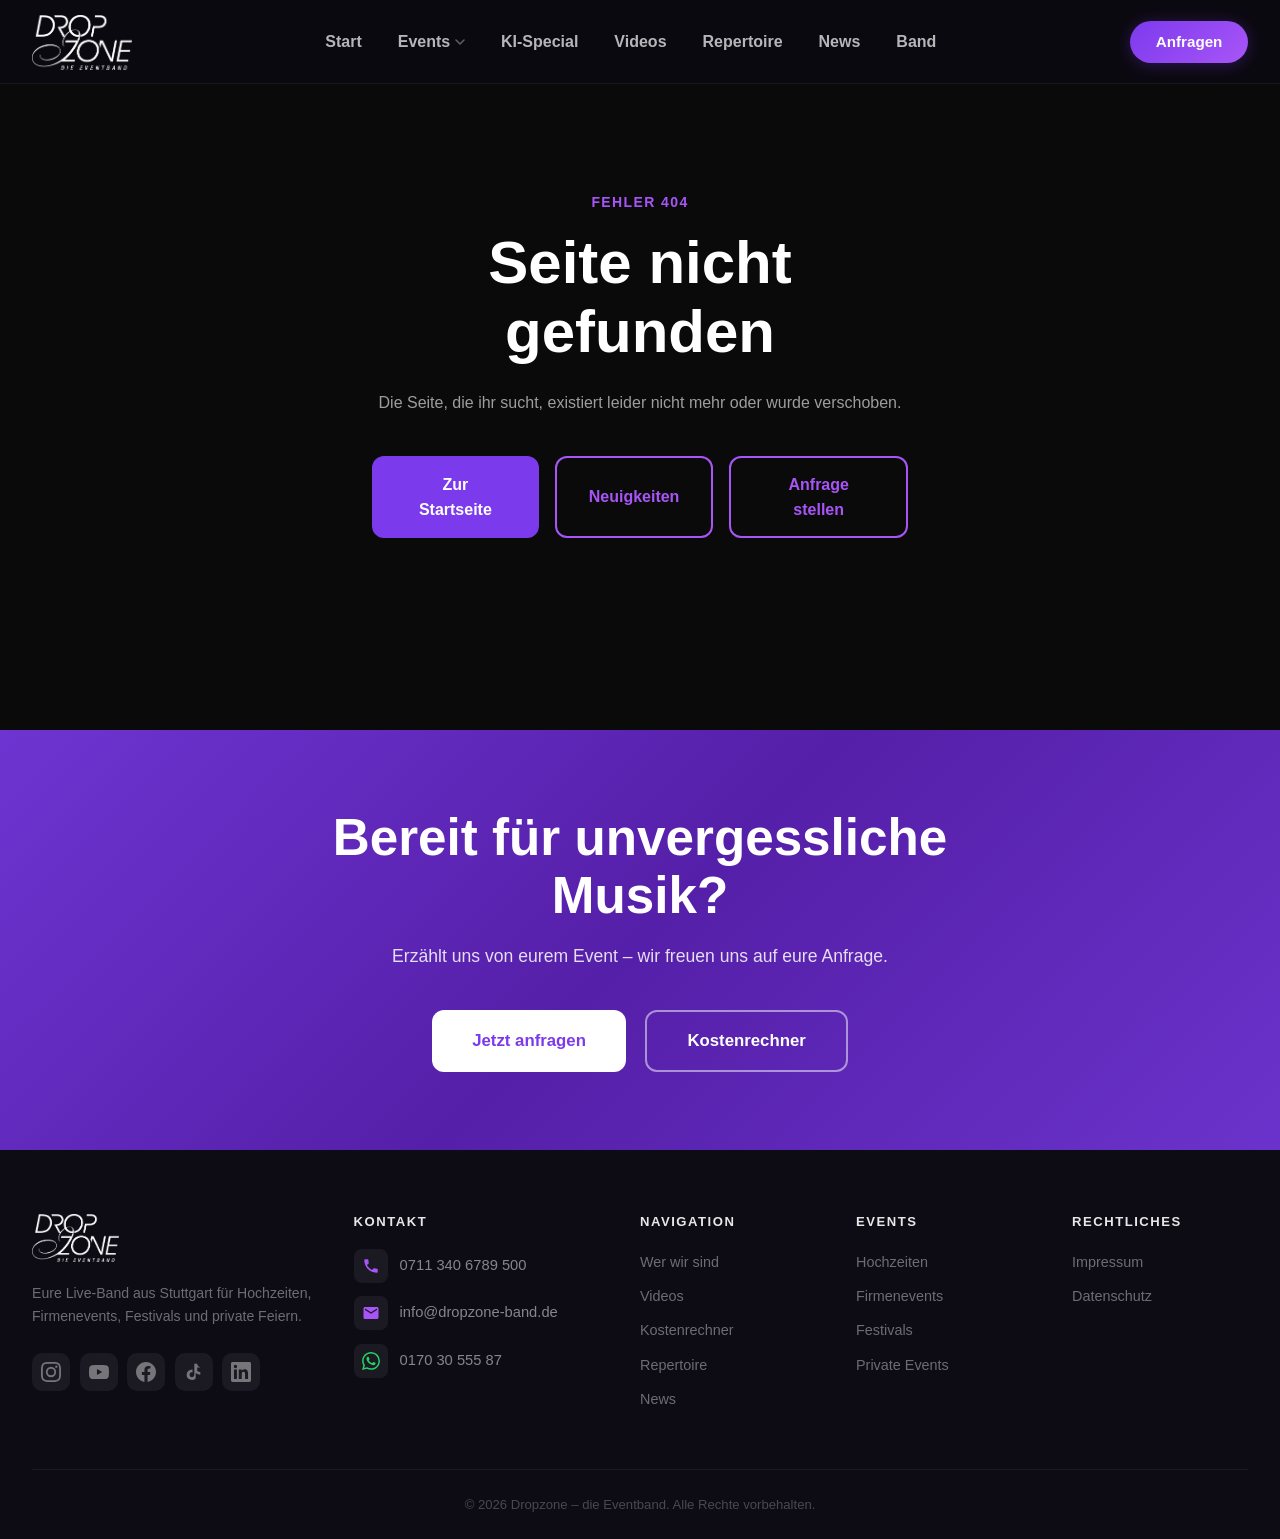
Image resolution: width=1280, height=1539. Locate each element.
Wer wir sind (679, 1262)
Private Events (902, 1365)
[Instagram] (51, 1372)
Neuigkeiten (634, 496)
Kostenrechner (751, 1040)
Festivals (884, 1330)
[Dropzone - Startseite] (82, 42)
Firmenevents (899, 1296)
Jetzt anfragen (525, 1040)
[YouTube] (99, 1372)
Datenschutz (1112, 1296)
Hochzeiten (892, 1262)
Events (431, 41)
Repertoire (743, 41)
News (840, 41)
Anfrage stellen (818, 497)
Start (343, 41)
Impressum (1107, 1262)
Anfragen (1189, 41)
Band (916, 41)
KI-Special (539, 41)
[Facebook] (146, 1372)
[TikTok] (194, 1372)
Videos (640, 41)
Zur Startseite (455, 497)
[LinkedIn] (241, 1372)
